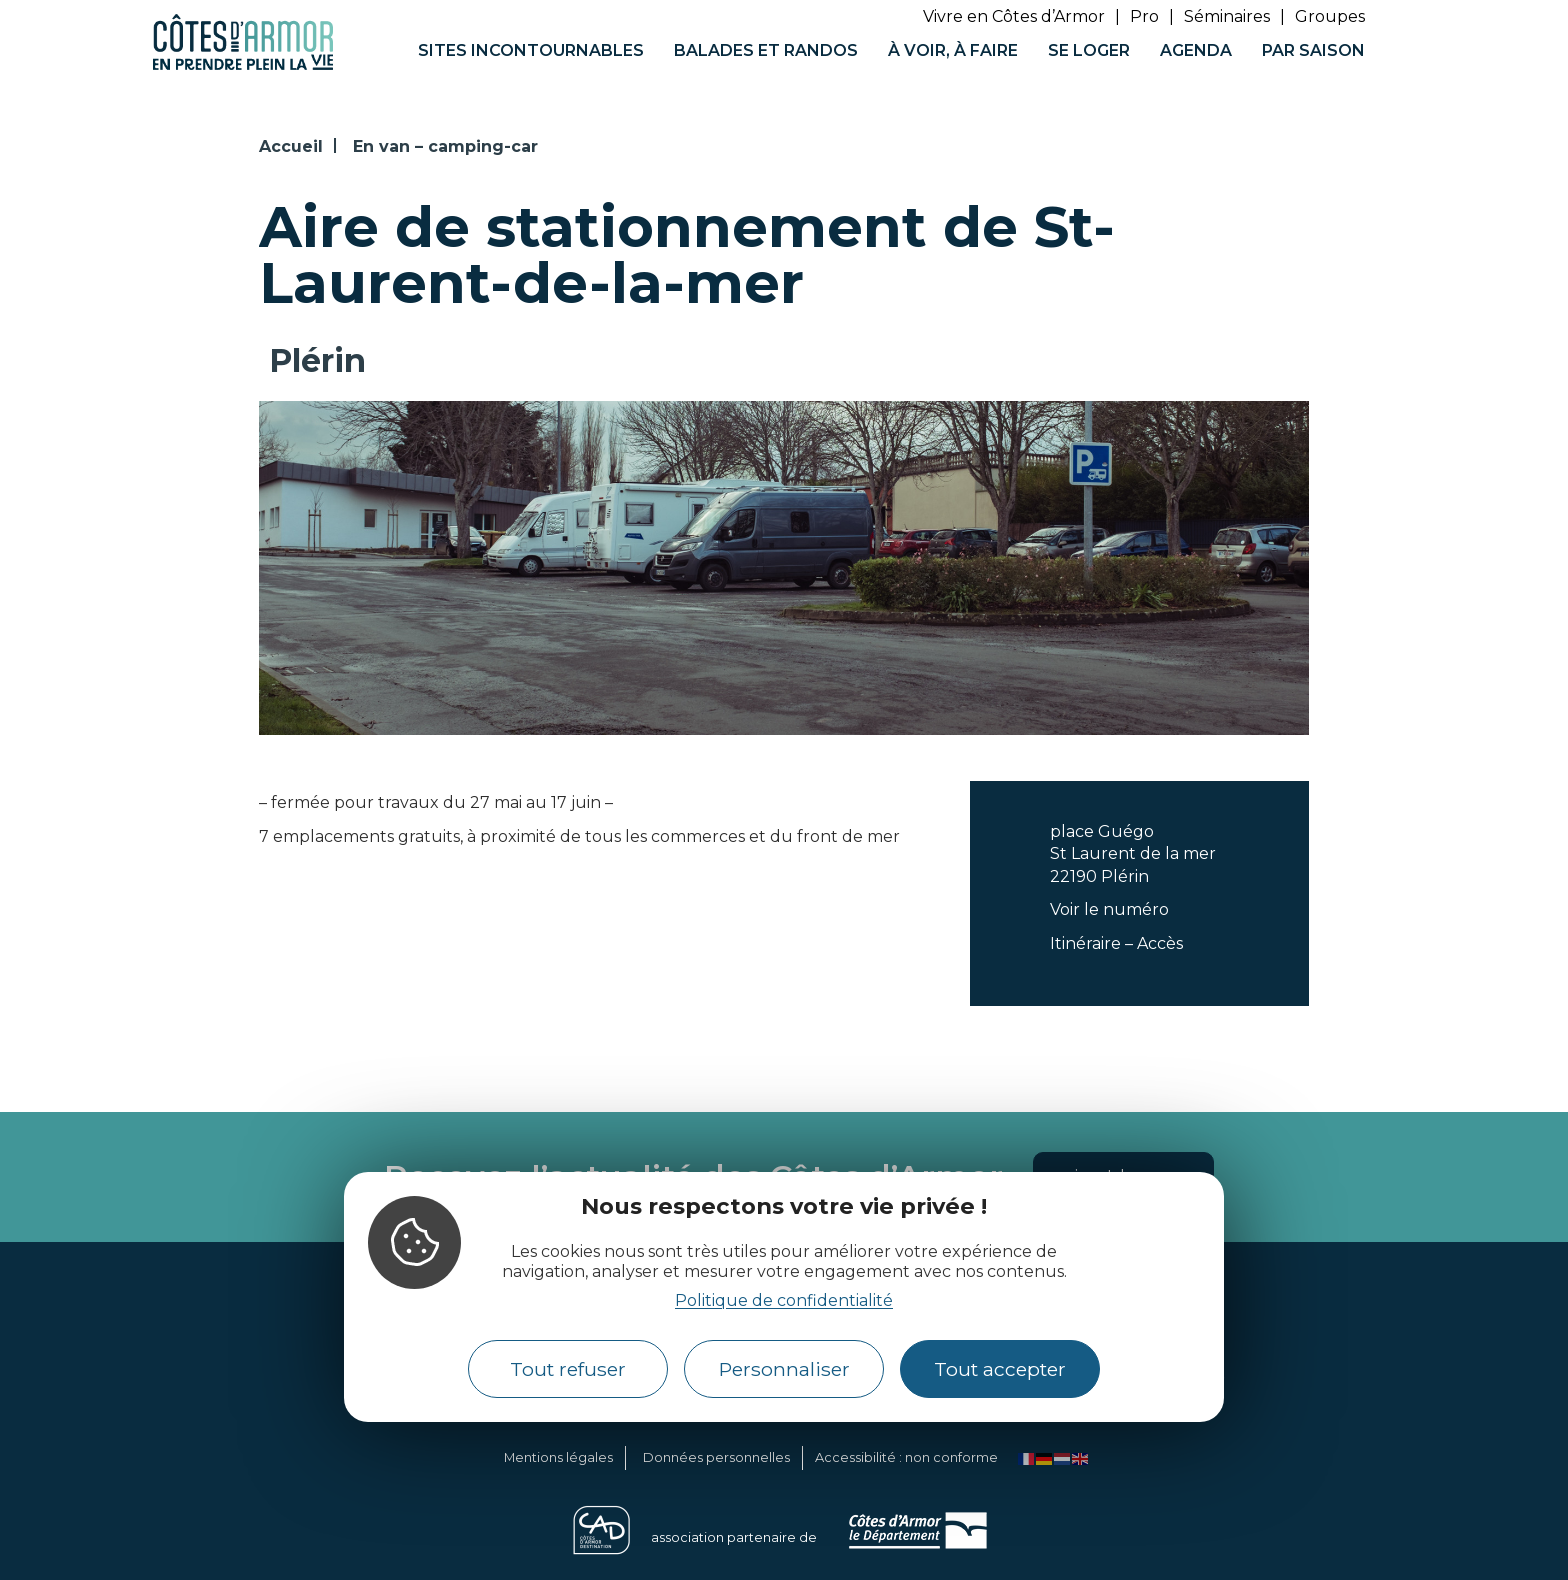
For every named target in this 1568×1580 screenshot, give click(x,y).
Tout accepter (1000, 1369)
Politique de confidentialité (784, 1300)
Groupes (1330, 16)
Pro (1144, 16)
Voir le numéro (1109, 909)
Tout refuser (568, 1369)
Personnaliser (784, 1369)
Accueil (291, 146)
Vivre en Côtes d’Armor (1014, 16)
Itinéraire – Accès (1116, 943)
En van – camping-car (445, 146)
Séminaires (1227, 16)
